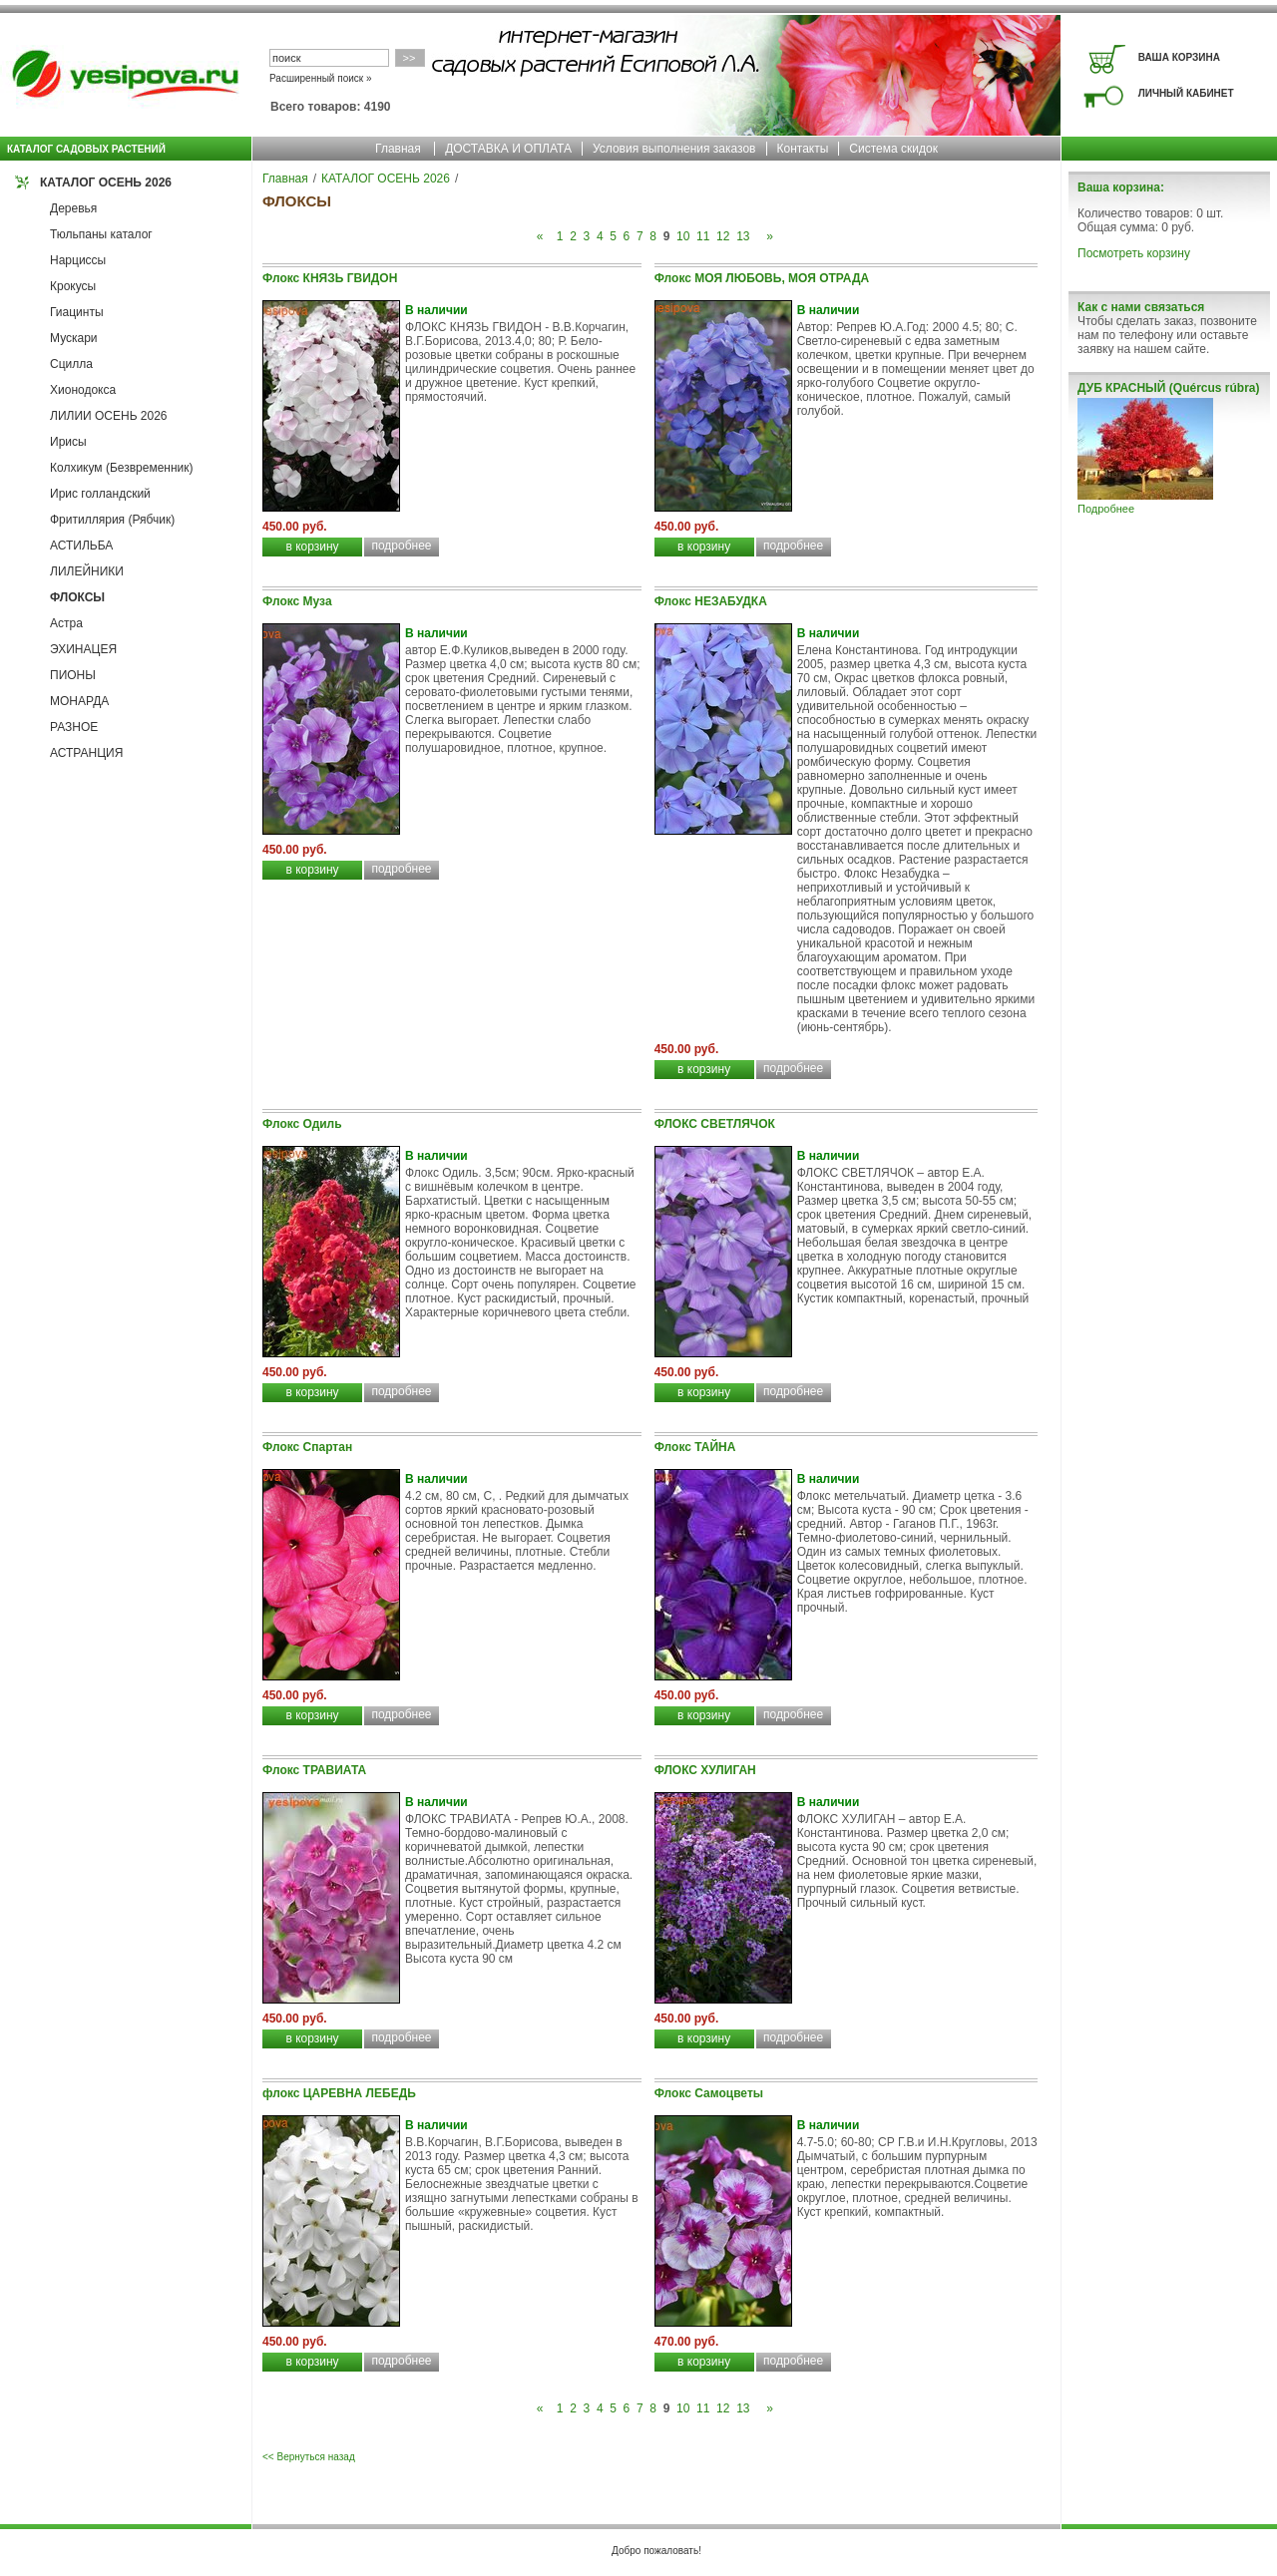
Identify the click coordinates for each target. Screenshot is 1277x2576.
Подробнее (1105, 509)
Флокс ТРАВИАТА (314, 1770)
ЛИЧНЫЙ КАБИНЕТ (1186, 93)
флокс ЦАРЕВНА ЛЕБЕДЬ (339, 2093)
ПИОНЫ (73, 675)
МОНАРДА (79, 701)
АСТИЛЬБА (81, 545)
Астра (66, 623)
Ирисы (68, 442)
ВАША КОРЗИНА (1179, 57)
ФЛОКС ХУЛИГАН (705, 1770)
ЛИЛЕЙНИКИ (87, 571)
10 (682, 236)
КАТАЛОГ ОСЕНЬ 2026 (106, 182)
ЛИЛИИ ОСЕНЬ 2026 (109, 416)
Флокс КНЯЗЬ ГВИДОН (329, 278)
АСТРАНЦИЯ (86, 753)
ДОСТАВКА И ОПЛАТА (508, 149)
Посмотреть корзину (1133, 253)
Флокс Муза (297, 601)
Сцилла (71, 364)
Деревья (73, 208)
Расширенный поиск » (320, 78)
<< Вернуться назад (308, 2456)
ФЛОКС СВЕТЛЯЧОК (714, 1124)
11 (702, 236)
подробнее (401, 545)
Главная (398, 149)
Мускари (74, 338)
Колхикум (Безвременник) (122, 468)
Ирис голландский (100, 494)
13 (742, 236)
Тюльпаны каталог (101, 234)
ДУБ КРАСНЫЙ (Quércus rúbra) (1168, 388)
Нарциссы (78, 260)
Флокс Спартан (307, 1447)
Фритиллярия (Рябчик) (112, 520)
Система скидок (893, 149)
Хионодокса (83, 390)
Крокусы (73, 286)
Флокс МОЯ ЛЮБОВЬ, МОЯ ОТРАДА (762, 278)
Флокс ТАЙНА (695, 1447)
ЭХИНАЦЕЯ (83, 649)
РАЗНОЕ (74, 727)
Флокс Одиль (302, 1124)
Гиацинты (77, 312)
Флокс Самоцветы (708, 2093)
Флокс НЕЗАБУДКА (710, 601)
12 (722, 236)
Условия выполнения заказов (674, 149)
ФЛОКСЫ (77, 597)
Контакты (803, 149)
